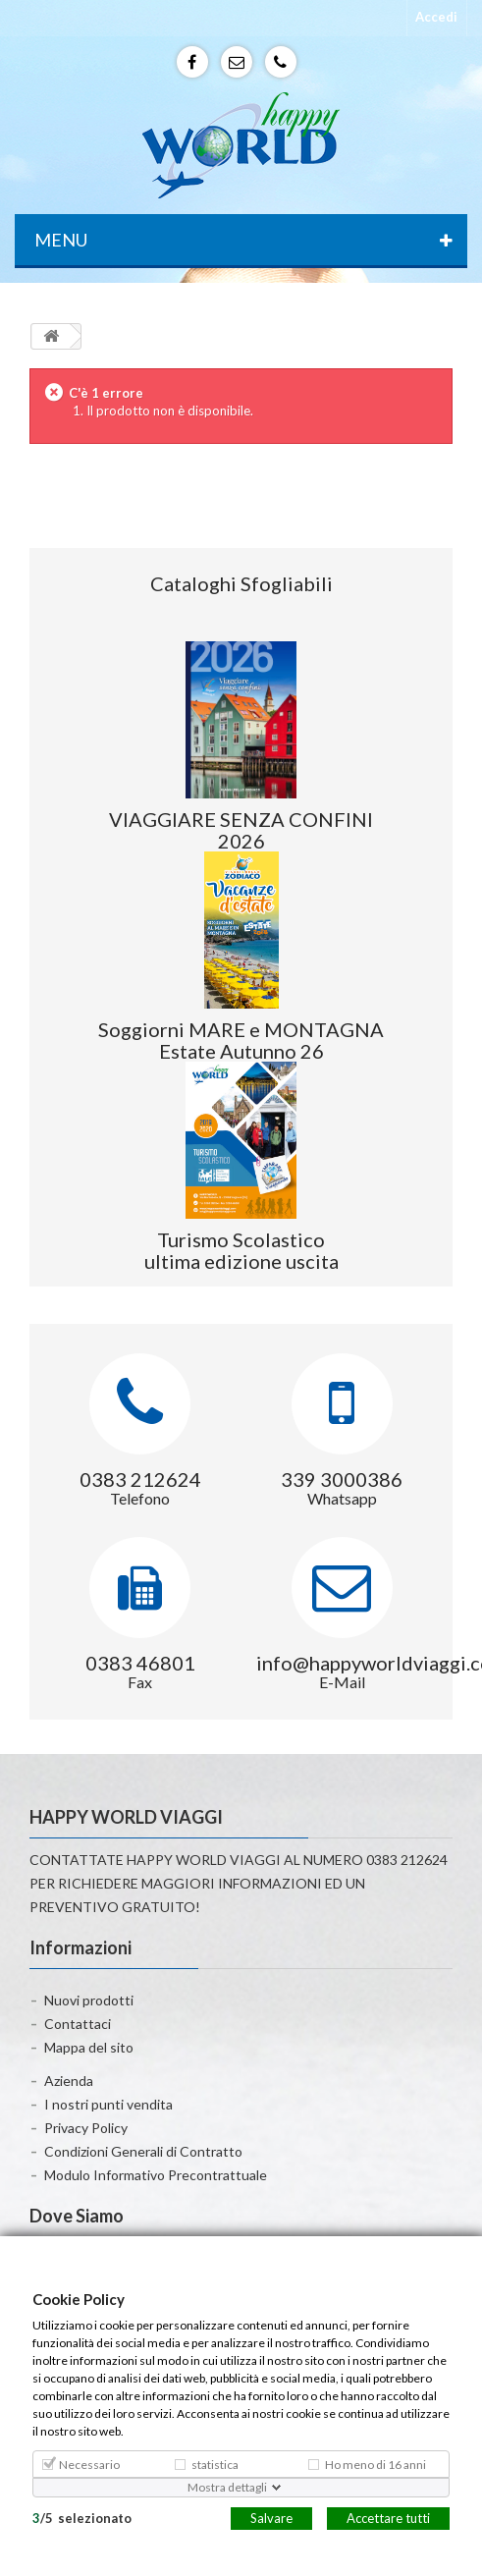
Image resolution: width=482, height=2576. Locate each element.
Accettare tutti (388, 2517)
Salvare (271, 2517)
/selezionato (82, 2517)
